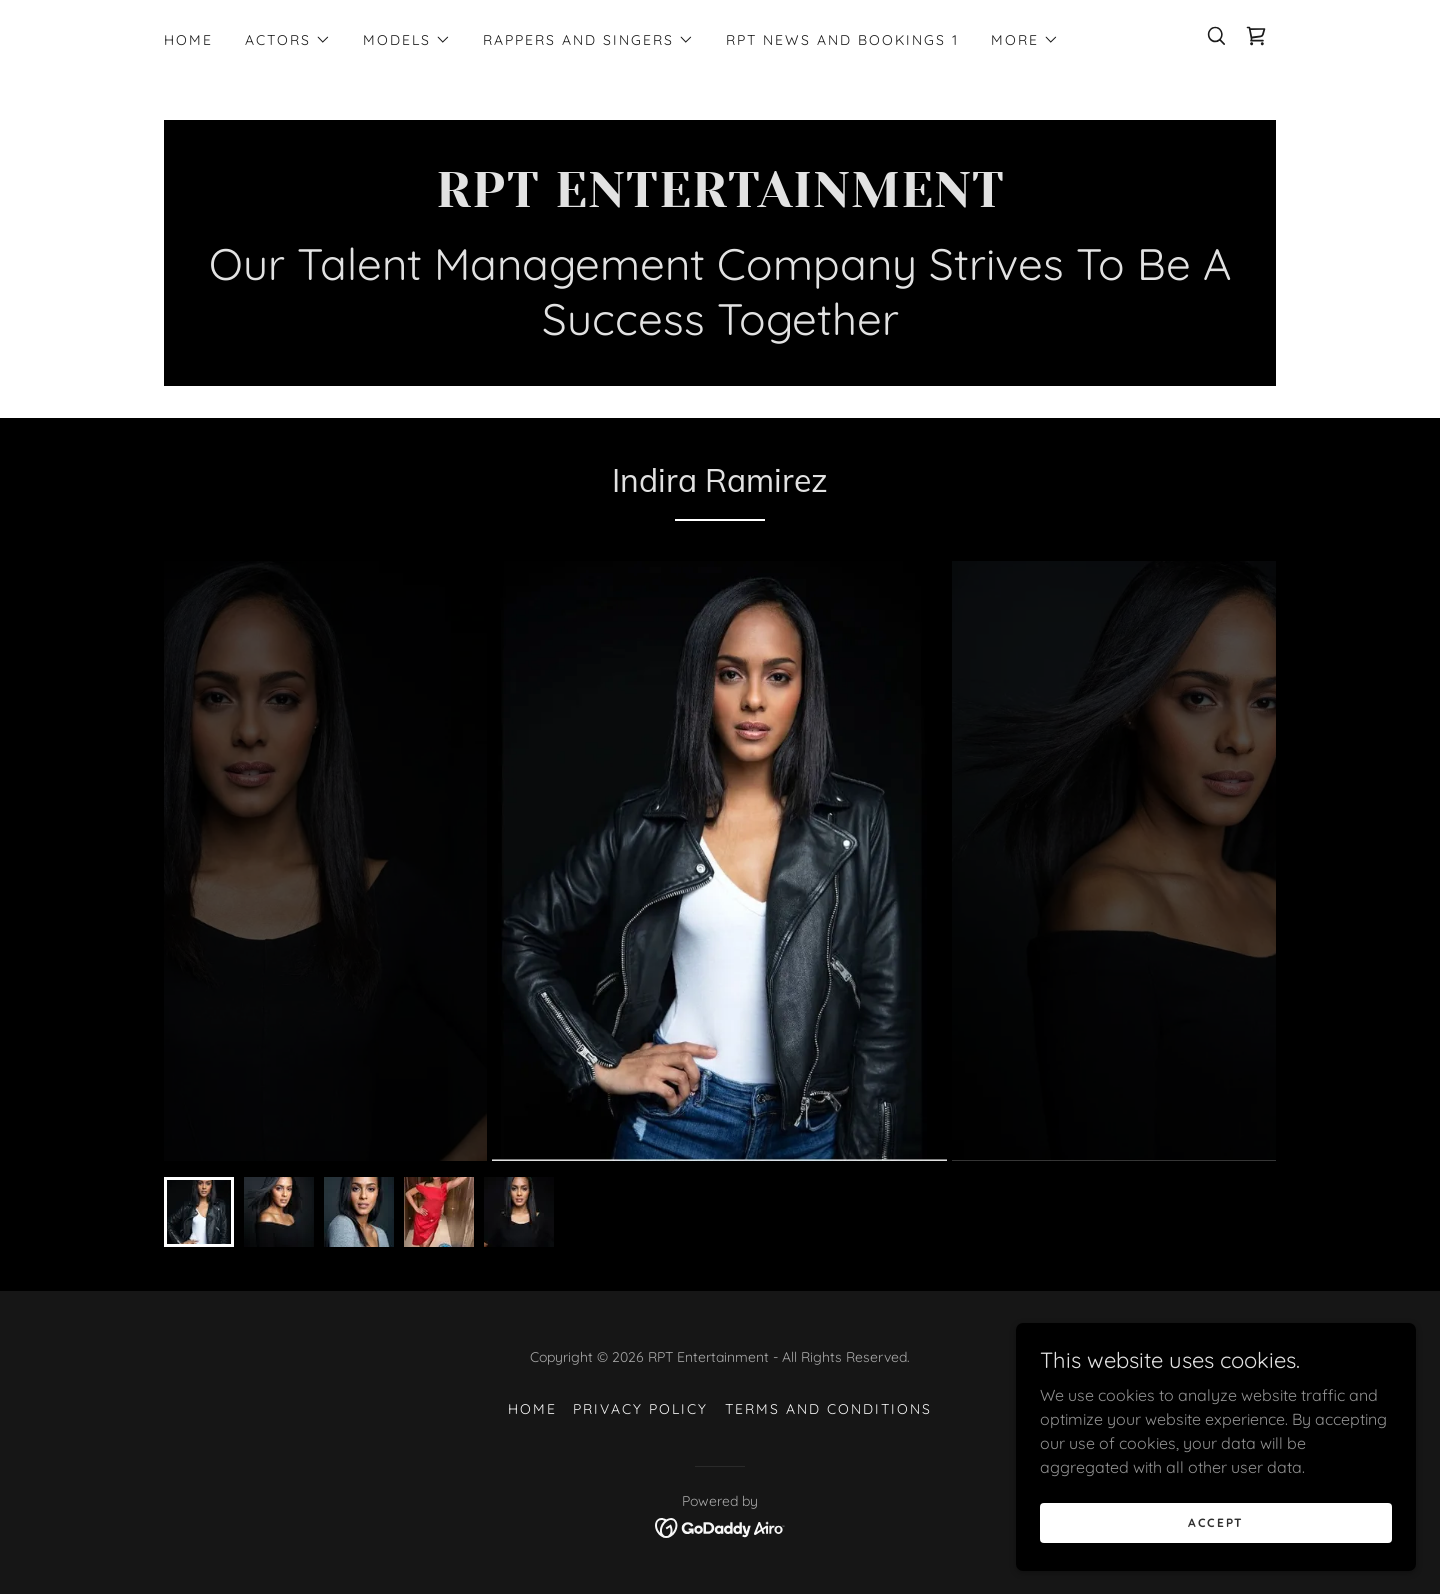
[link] (1256, 36)
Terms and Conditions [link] (828, 1409)
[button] (288, 40)
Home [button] (532, 1409)
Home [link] (188, 40)
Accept (1216, 1522)
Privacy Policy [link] (640, 1409)
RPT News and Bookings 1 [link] (842, 40)
